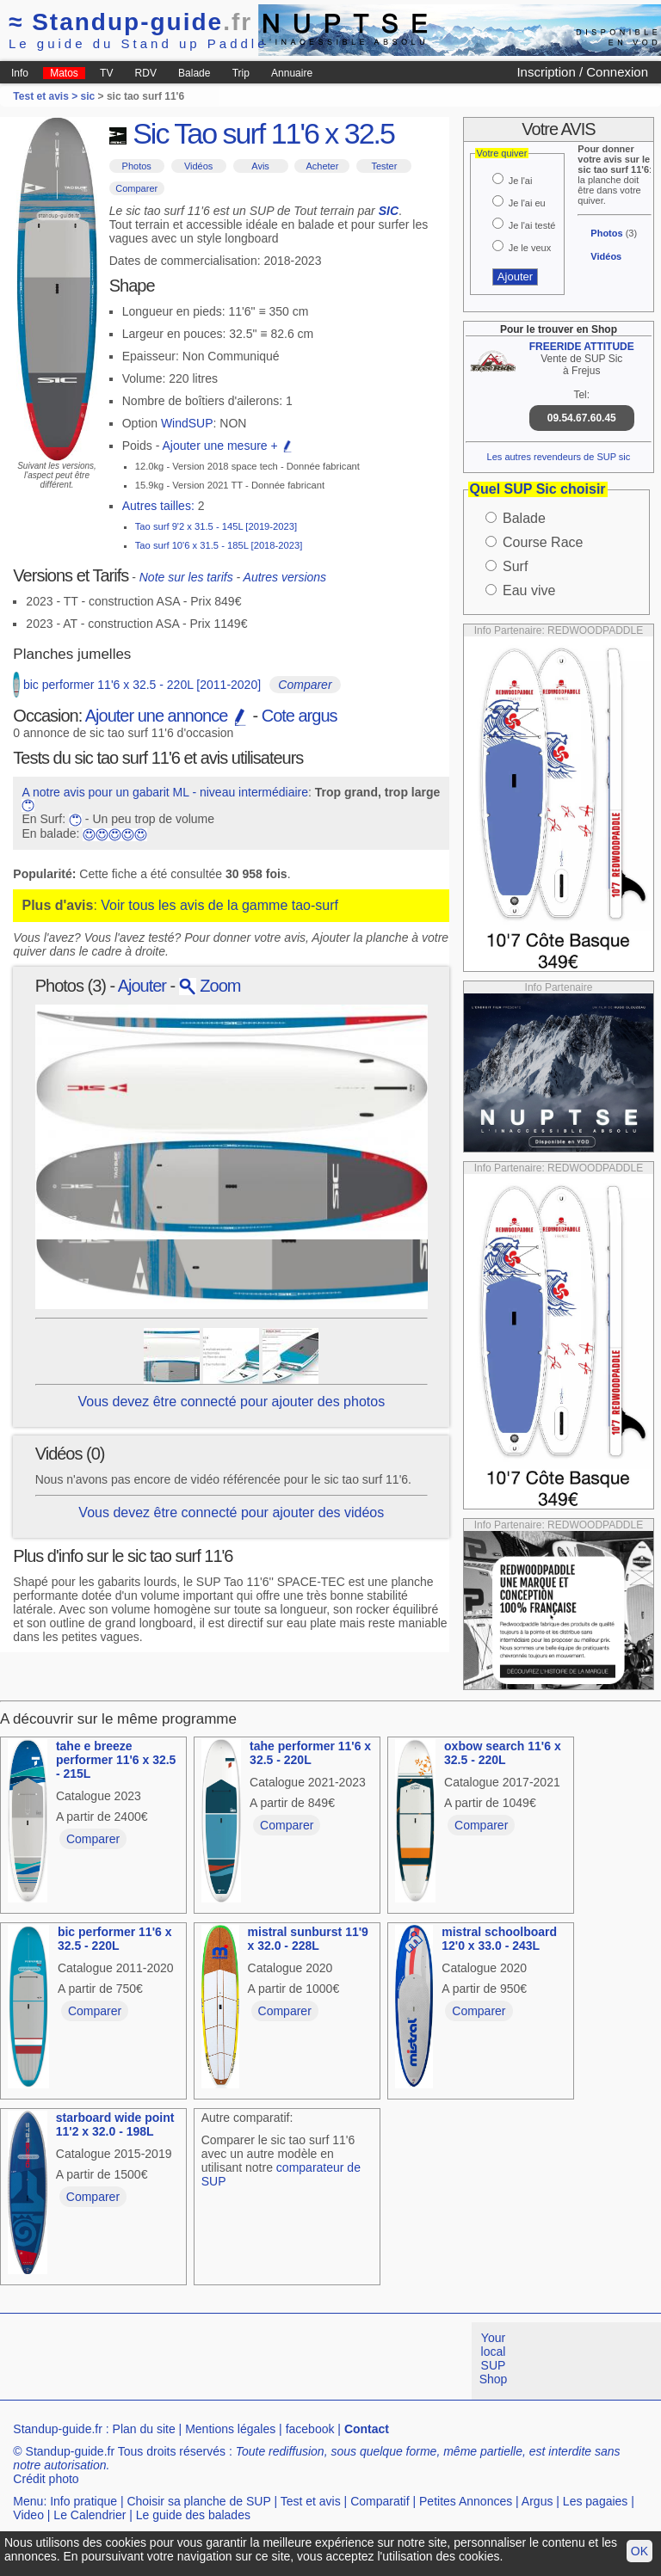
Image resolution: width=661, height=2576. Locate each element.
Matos (64, 73)
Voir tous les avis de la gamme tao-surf (219, 905)
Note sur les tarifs (186, 577)
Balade (194, 73)
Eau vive (529, 590)
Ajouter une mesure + (227, 445)
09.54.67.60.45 (581, 418)
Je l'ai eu (527, 203)
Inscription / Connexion (582, 72)
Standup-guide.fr (57, 2429)
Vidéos (198, 166)
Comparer (136, 188)
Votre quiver (502, 153)
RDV (146, 73)
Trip (241, 73)
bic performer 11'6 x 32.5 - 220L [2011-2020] (142, 685)
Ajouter (142, 985)
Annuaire (291, 73)
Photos (136, 166)
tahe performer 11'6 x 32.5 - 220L (310, 1753)
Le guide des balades (193, 2515)
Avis (260, 166)
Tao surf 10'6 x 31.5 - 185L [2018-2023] (219, 545)
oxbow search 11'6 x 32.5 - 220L (502, 1753)
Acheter (322, 166)
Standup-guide (130, 22)
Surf (515, 566)
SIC (388, 211)
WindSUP (187, 423)
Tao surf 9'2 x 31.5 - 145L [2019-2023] (216, 526)
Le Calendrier (89, 2515)
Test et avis (311, 2501)
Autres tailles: (158, 506)
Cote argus (299, 715)
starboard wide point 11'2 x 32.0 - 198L (115, 2124)
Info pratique (83, 2501)
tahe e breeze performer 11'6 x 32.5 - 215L (116, 1759)
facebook (310, 2429)
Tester (384, 166)
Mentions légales (230, 2429)
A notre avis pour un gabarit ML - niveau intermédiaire (165, 792)
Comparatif (379, 2501)
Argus (537, 2501)
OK (639, 2551)
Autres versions (285, 577)
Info (19, 73)
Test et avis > (46, 96)
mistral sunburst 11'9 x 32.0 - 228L (308, 1938)
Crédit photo (45, 2479)
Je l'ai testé (532, 225)
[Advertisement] (313, 2361)
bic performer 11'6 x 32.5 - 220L (115, 1938)
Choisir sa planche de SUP (198, 2501)
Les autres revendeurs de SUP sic (559, 457)
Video (28, 2515)
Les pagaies (595, 2501)
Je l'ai (521, 180)
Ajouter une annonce (167, 715)
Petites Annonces (465, 2501)
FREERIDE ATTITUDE (581, 347)
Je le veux (530, 248)
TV (106, 73)
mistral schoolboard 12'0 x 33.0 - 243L (499, 1938)
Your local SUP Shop (493, 2358)
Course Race (543, 542)
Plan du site (144, 2429)
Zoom (210, 985)
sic (88, 96)
